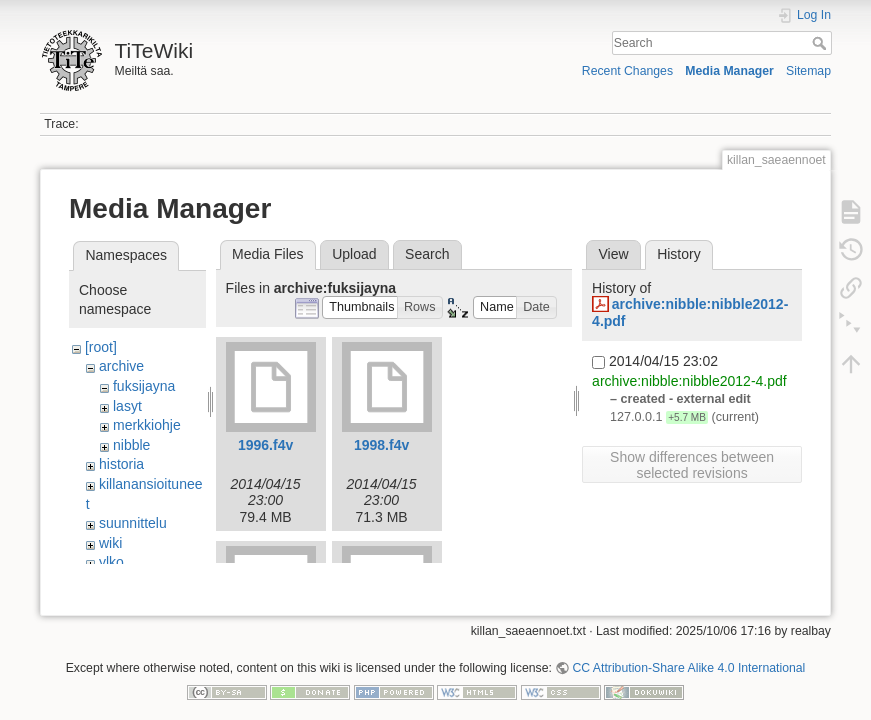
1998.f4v (381, 445)
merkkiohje (147, 425)
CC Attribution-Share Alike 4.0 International (688, 654)
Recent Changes (627, 71)
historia (121, 464)
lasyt (127, 406)
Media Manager (729, 71)
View (613, 254)
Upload (354, 254)
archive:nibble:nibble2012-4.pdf (689, 381)
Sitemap (808, 71)
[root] (101, 347)
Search (821, 43)
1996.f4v (265, 445)
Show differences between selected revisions (692, 465)
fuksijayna (144, 386)
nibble (131, 445)
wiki (110, 543)
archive (121, 366)
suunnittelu (133, 523)
